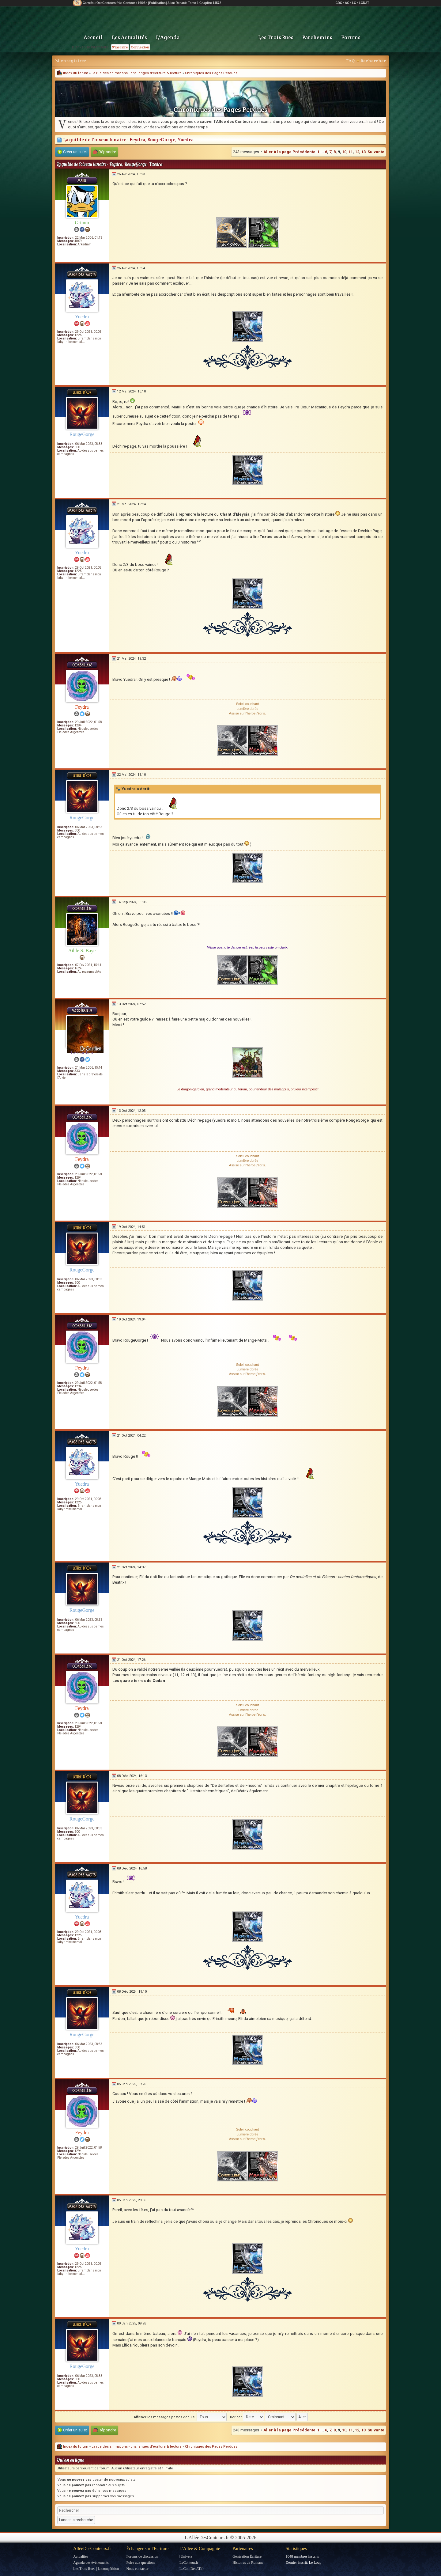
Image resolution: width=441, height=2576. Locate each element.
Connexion (140, 47)
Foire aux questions (140, 2562)
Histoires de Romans (247, 2562)
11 (351, 152)
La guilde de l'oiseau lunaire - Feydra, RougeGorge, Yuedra (125, 139)
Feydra (82, 707)
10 (344, 152)
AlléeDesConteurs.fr (92, 2548)
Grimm (82, 222)
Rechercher (373, 60)
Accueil (93, 37)
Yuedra (82, 316)
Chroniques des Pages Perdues (211, 73)
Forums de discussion (142, 2556)
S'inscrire (120, 47)
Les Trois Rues (275, 37)
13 (363, 152)
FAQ (350, 60)
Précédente (303, 152)
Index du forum (72, 73)
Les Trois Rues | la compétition (96, 2569)
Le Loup (315, 2562)
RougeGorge (82, 434)
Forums (350, 37)
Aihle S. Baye (82, 950)
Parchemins (317, 37)
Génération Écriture (247, 2556)
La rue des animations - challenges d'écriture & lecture (137, 73)
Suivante (376, 152)
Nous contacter (137, 2569)
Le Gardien (82, 1052)
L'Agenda (167, 37)
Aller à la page (277, 152)
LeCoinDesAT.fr (191, 2569)
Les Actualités (129, 37)
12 (357, 152)
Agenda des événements (91, 2562)
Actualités (80, 2556)
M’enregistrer (70, 60)
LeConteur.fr (188, 2562)
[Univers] (186, 2556)
